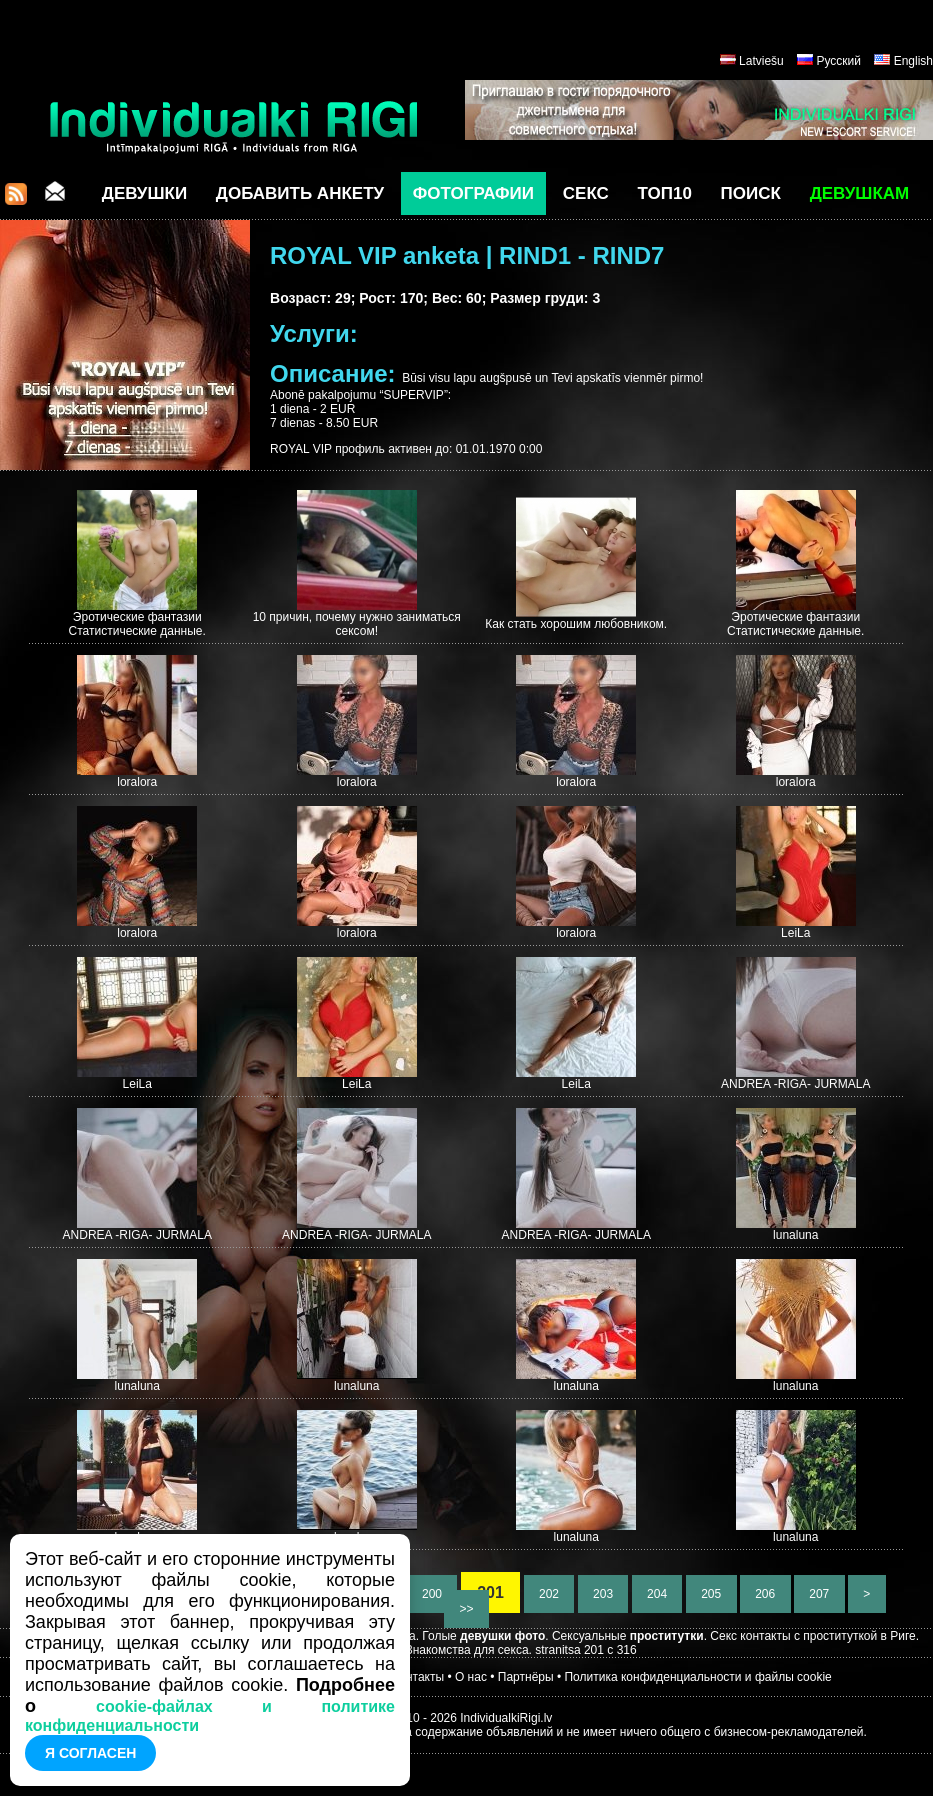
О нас (471, 1677)
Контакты (418, 1677)
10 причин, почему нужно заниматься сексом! (357, 624)
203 (603, 1594)
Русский (838, 61)
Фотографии (473, 193)
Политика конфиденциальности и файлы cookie (697, 1677)
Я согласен (90, 1753)
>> (466, 1609)
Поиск (751, 193)
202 (549, 1594)
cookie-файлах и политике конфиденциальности (210, 1716)
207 (819, 1594)
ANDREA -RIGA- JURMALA (795, 1084)
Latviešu (761, 61)
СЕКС (586, 193)
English (913, 61)
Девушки (144, 193)
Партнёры (526, 1677)
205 (711, 1594)
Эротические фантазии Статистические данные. (137, 624)
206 (765, 1594)
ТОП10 (665, 193)
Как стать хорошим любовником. (576, 624)
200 (432, 1594)
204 (657, 1594)
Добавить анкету (300, 193)
